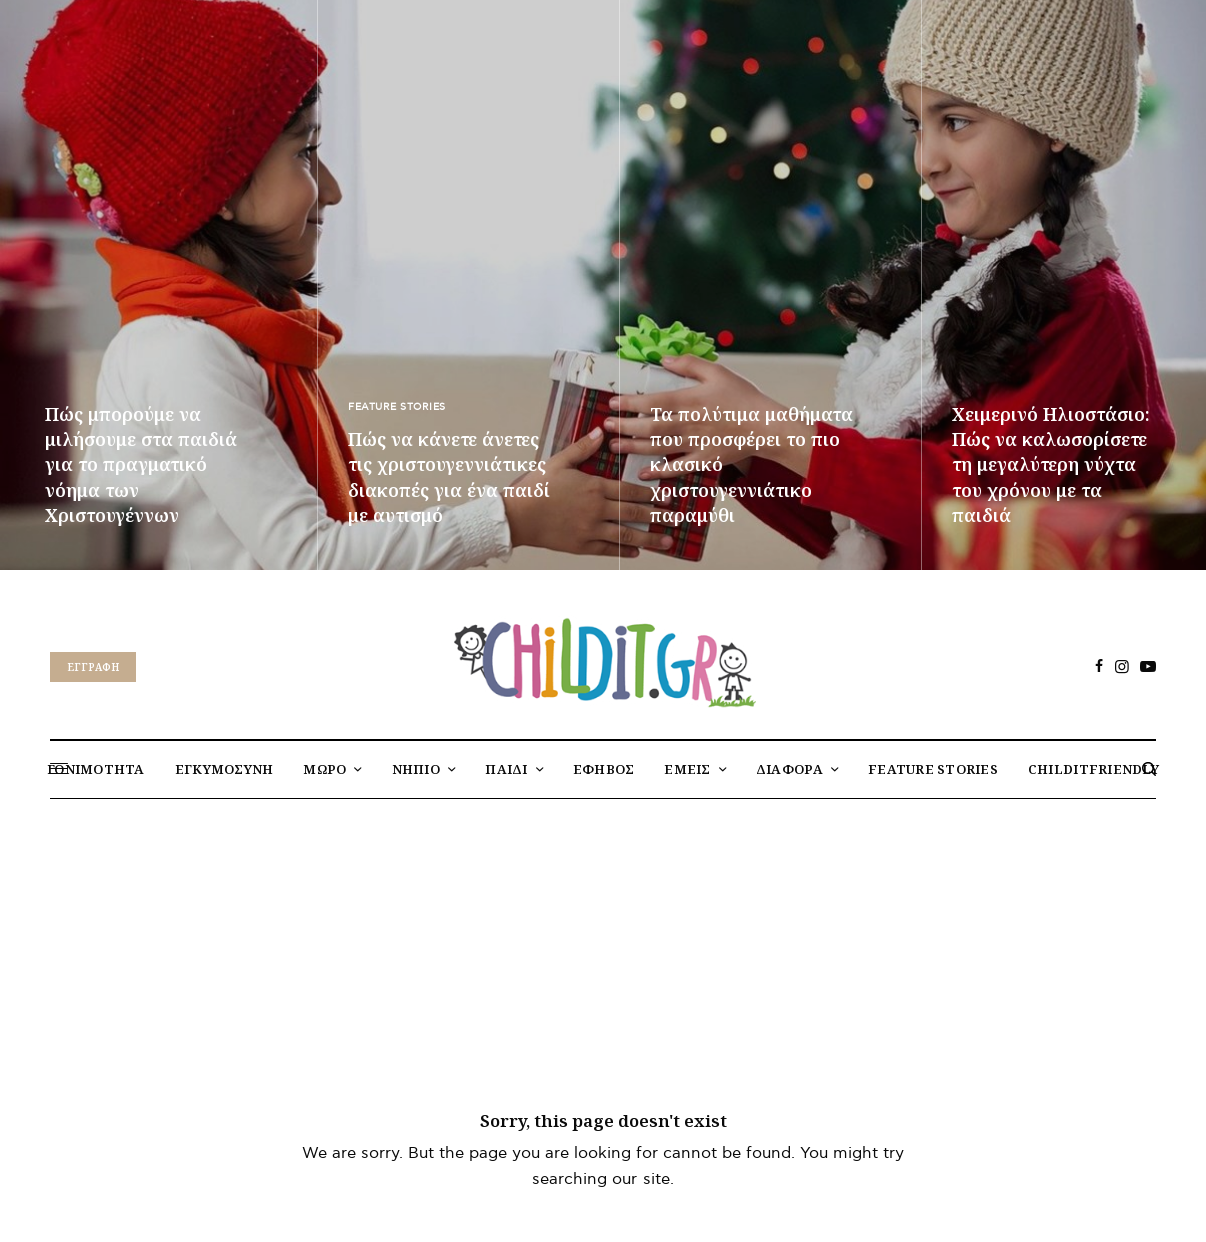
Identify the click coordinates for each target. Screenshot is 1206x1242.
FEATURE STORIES (397, 407)
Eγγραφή (93, 667)
